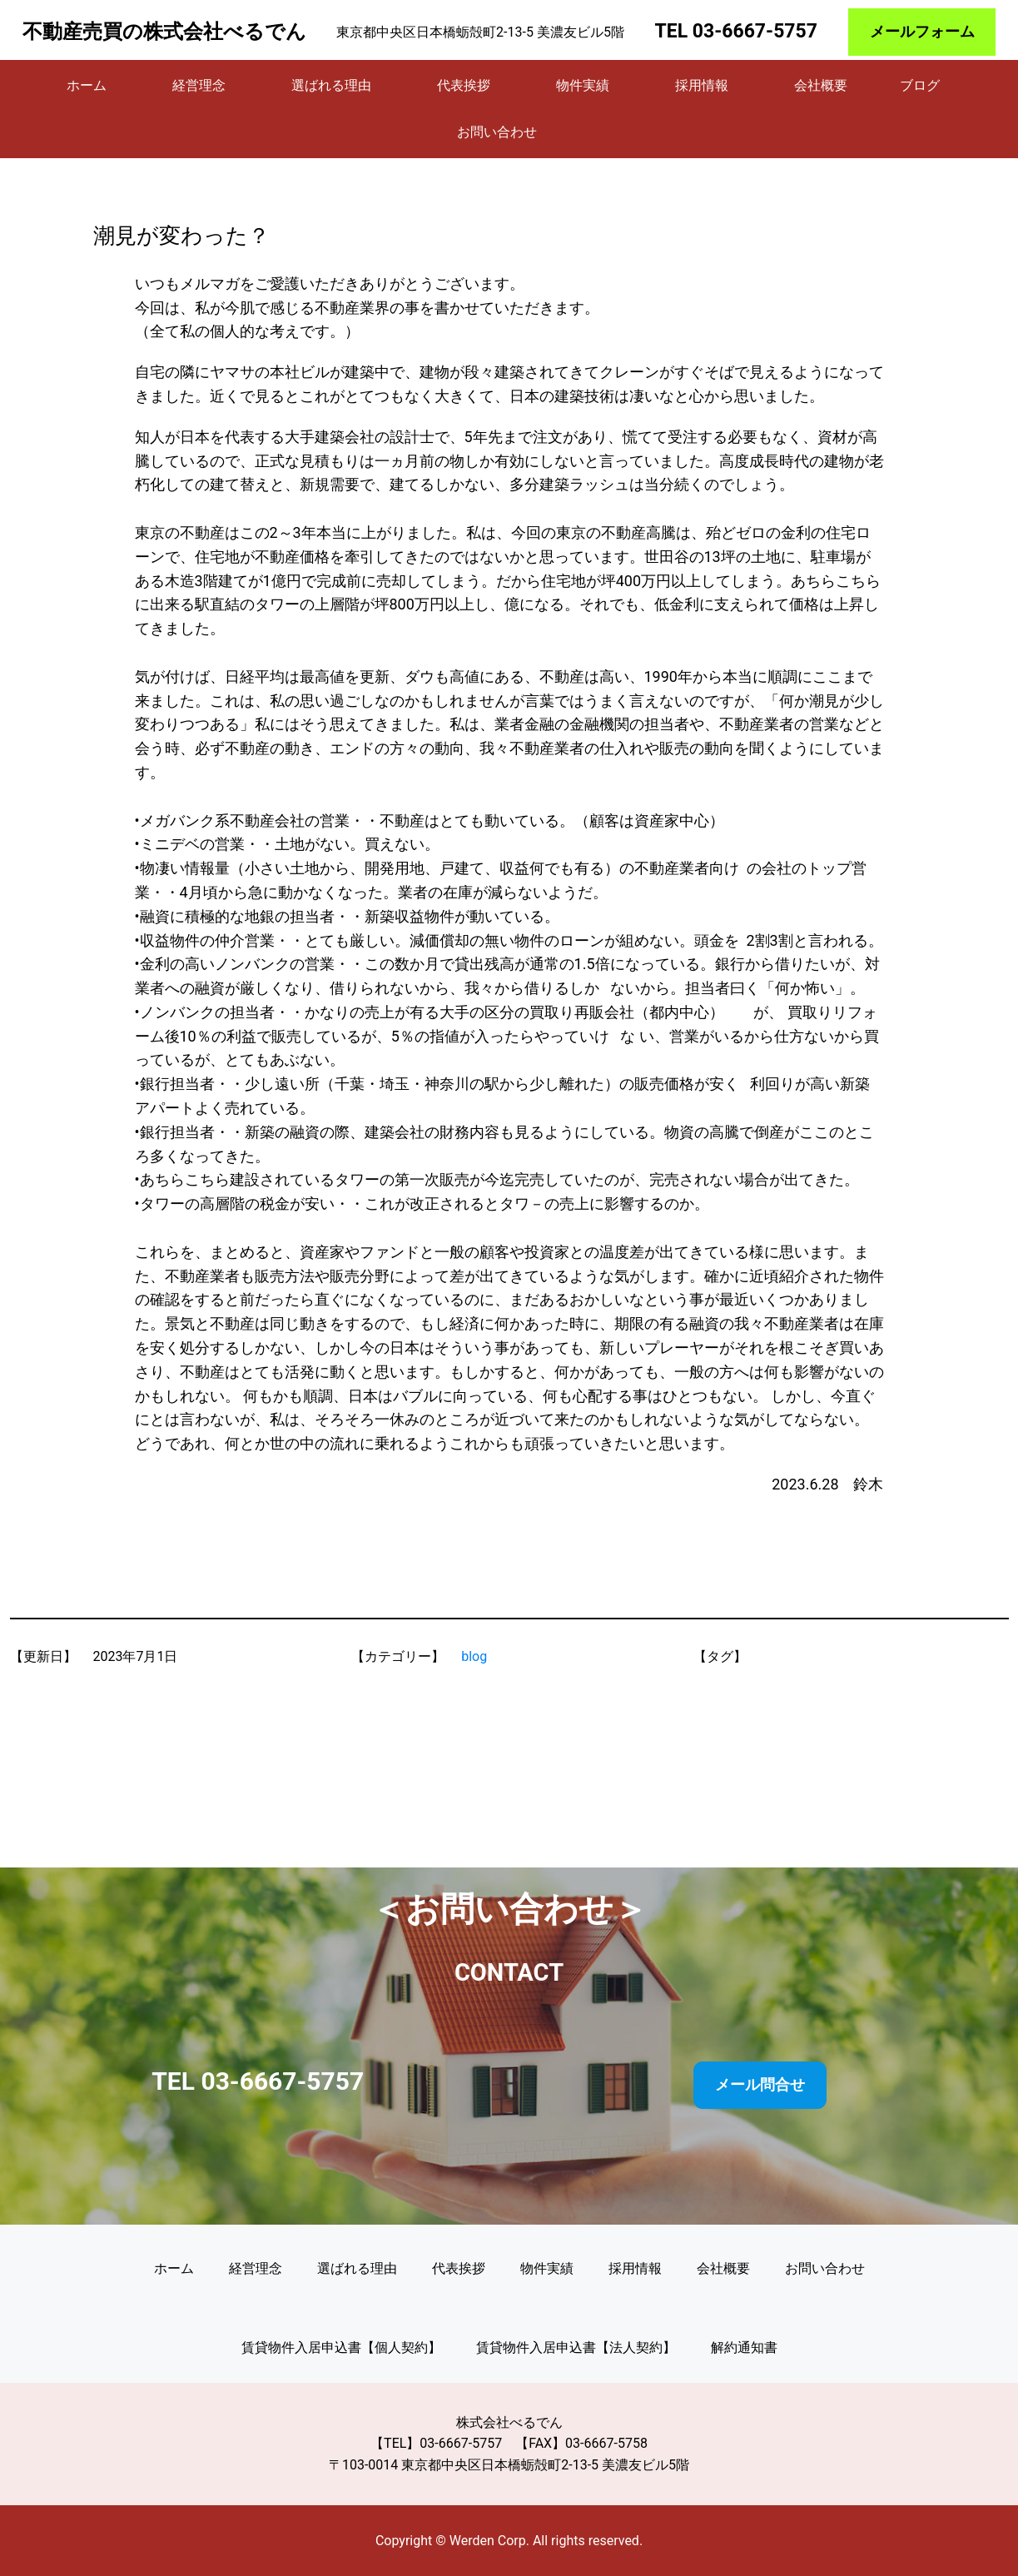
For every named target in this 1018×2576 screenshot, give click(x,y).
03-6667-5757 (755, 31)
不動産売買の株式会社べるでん (164, 31)
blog (474, 1656)
